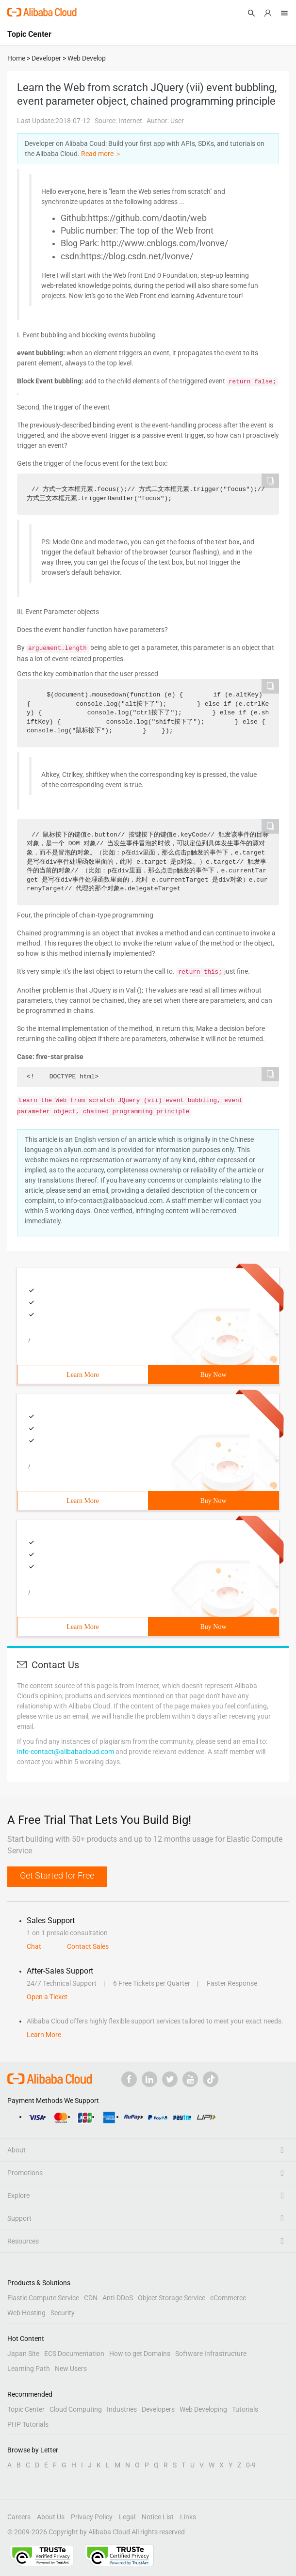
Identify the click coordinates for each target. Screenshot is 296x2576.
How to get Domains (139, 2353)
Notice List (158, 2517)
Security (62, 2313)
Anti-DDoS (117, 2298)
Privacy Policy (92, 2517)
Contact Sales (88, 1946)
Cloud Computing (75, 2409)
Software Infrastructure (211, 2353)
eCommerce (228, 2298)
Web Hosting (26, 2313)
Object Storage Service (171, 2298)
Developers (158, 2409)
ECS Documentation (74, 2353)
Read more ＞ (101, 154)
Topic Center (26, 2409)
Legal (127, 2517)
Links (188, 2517)
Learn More (82, 1374)
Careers (19, 2517)
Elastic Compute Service (43, 2298)
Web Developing (203, 2409)
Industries (122, 2409)
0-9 (251, 2465)
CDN (91, 2298)
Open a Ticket (47, 1997)
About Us (51, 2517)
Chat (34, 1946)
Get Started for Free (57, 1875)
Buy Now (213, 1374)
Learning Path (28, 2368)
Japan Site (23, 2353)
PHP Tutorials (28, 2424)
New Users (71, 2368)
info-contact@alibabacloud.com (65, 1751)
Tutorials (245, 2409)
